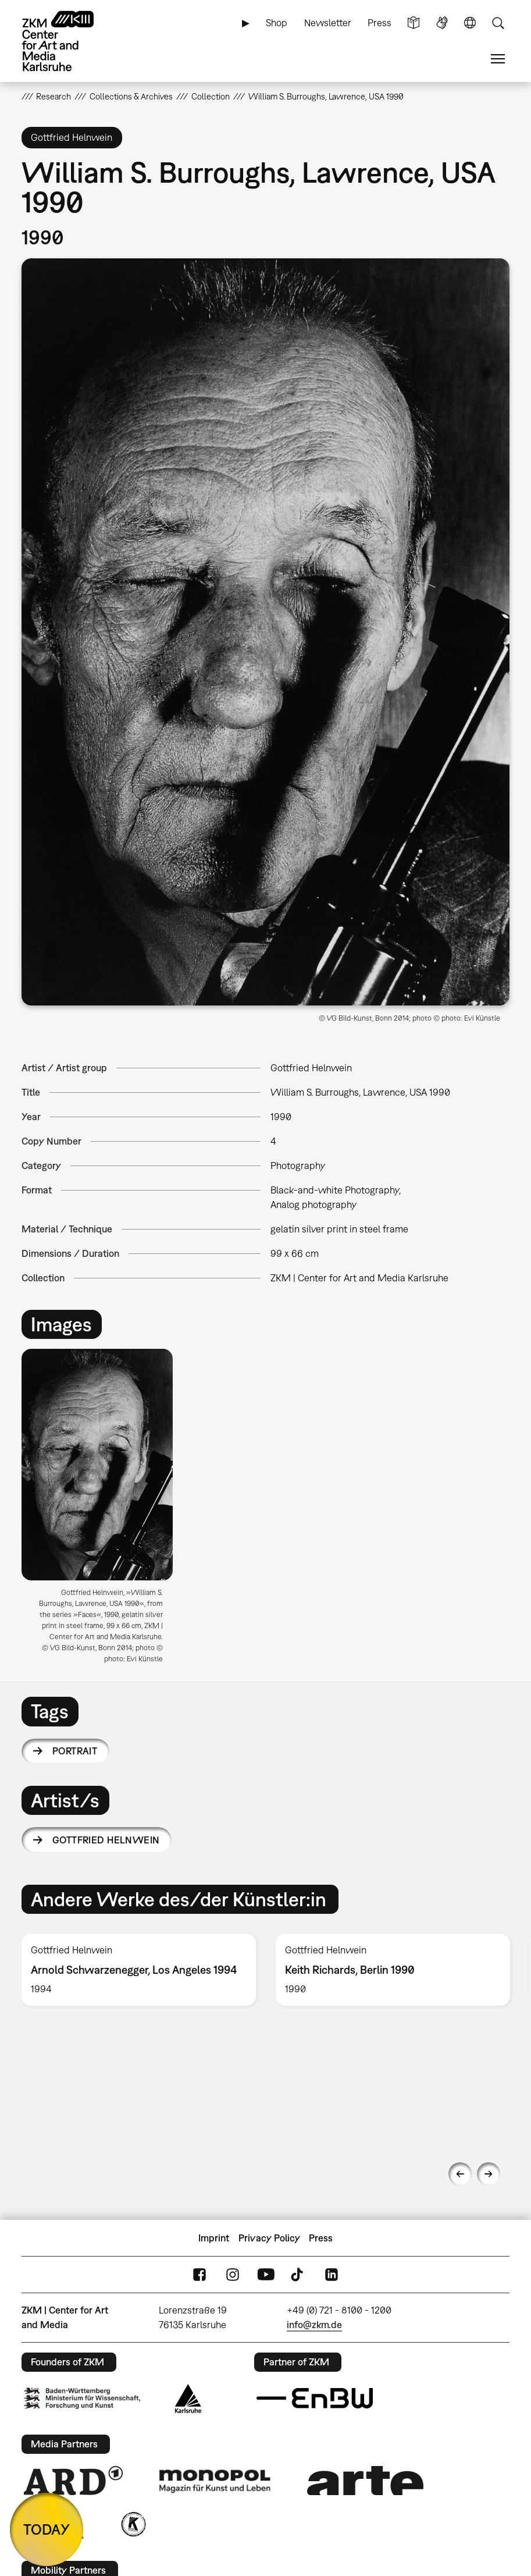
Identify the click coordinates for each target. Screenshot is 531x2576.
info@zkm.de (314, 2324)
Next (488, 2174)
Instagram (232, 2275)
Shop (276, 23)
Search (497, 23)
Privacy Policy (269, 2238)
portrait (74, 1751)
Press (379, 23)
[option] (102, 1510)
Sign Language (442, 23)
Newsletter (327, 23)
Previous (460, 2174)
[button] (266, 631)
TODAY (46, 2529)
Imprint (213, 2238)
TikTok (298, 2275)
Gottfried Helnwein (106, 1840)
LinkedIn (331, 2275)
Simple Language (413, 23)
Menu (497, 59)
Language (470, 23)
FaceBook (199, 2275)
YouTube (265, 2275)
